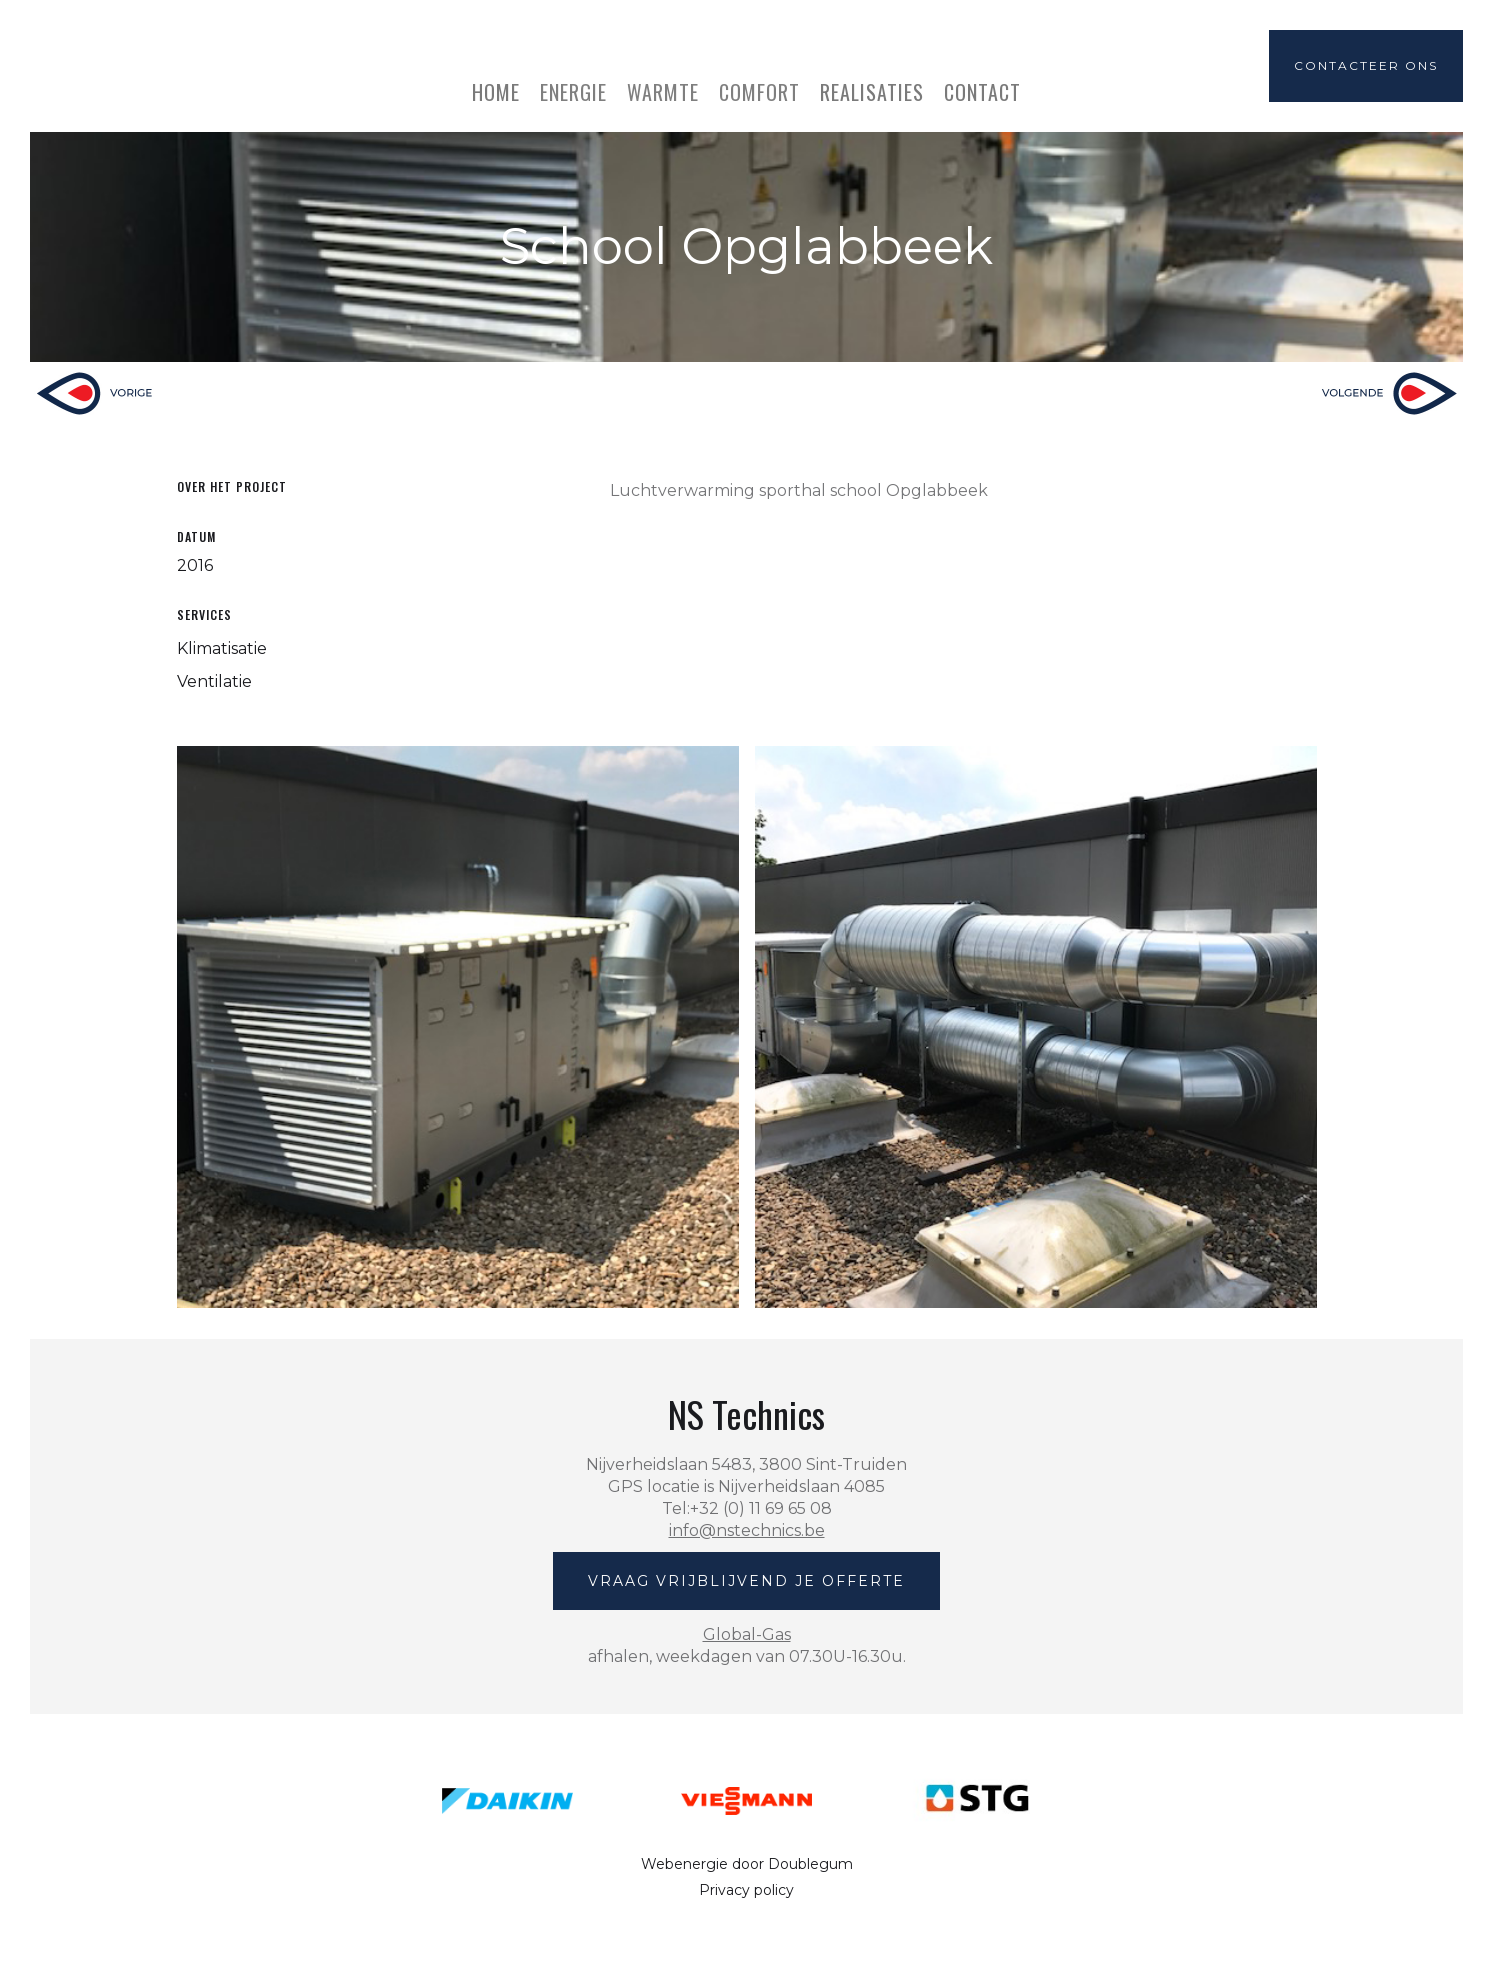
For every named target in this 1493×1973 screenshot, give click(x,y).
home (496, 89)
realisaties (872, 89)
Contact (982, 89)
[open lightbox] (458, 1027)
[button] (573, 82)
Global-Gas (747, 1634)
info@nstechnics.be (747, 1530)
